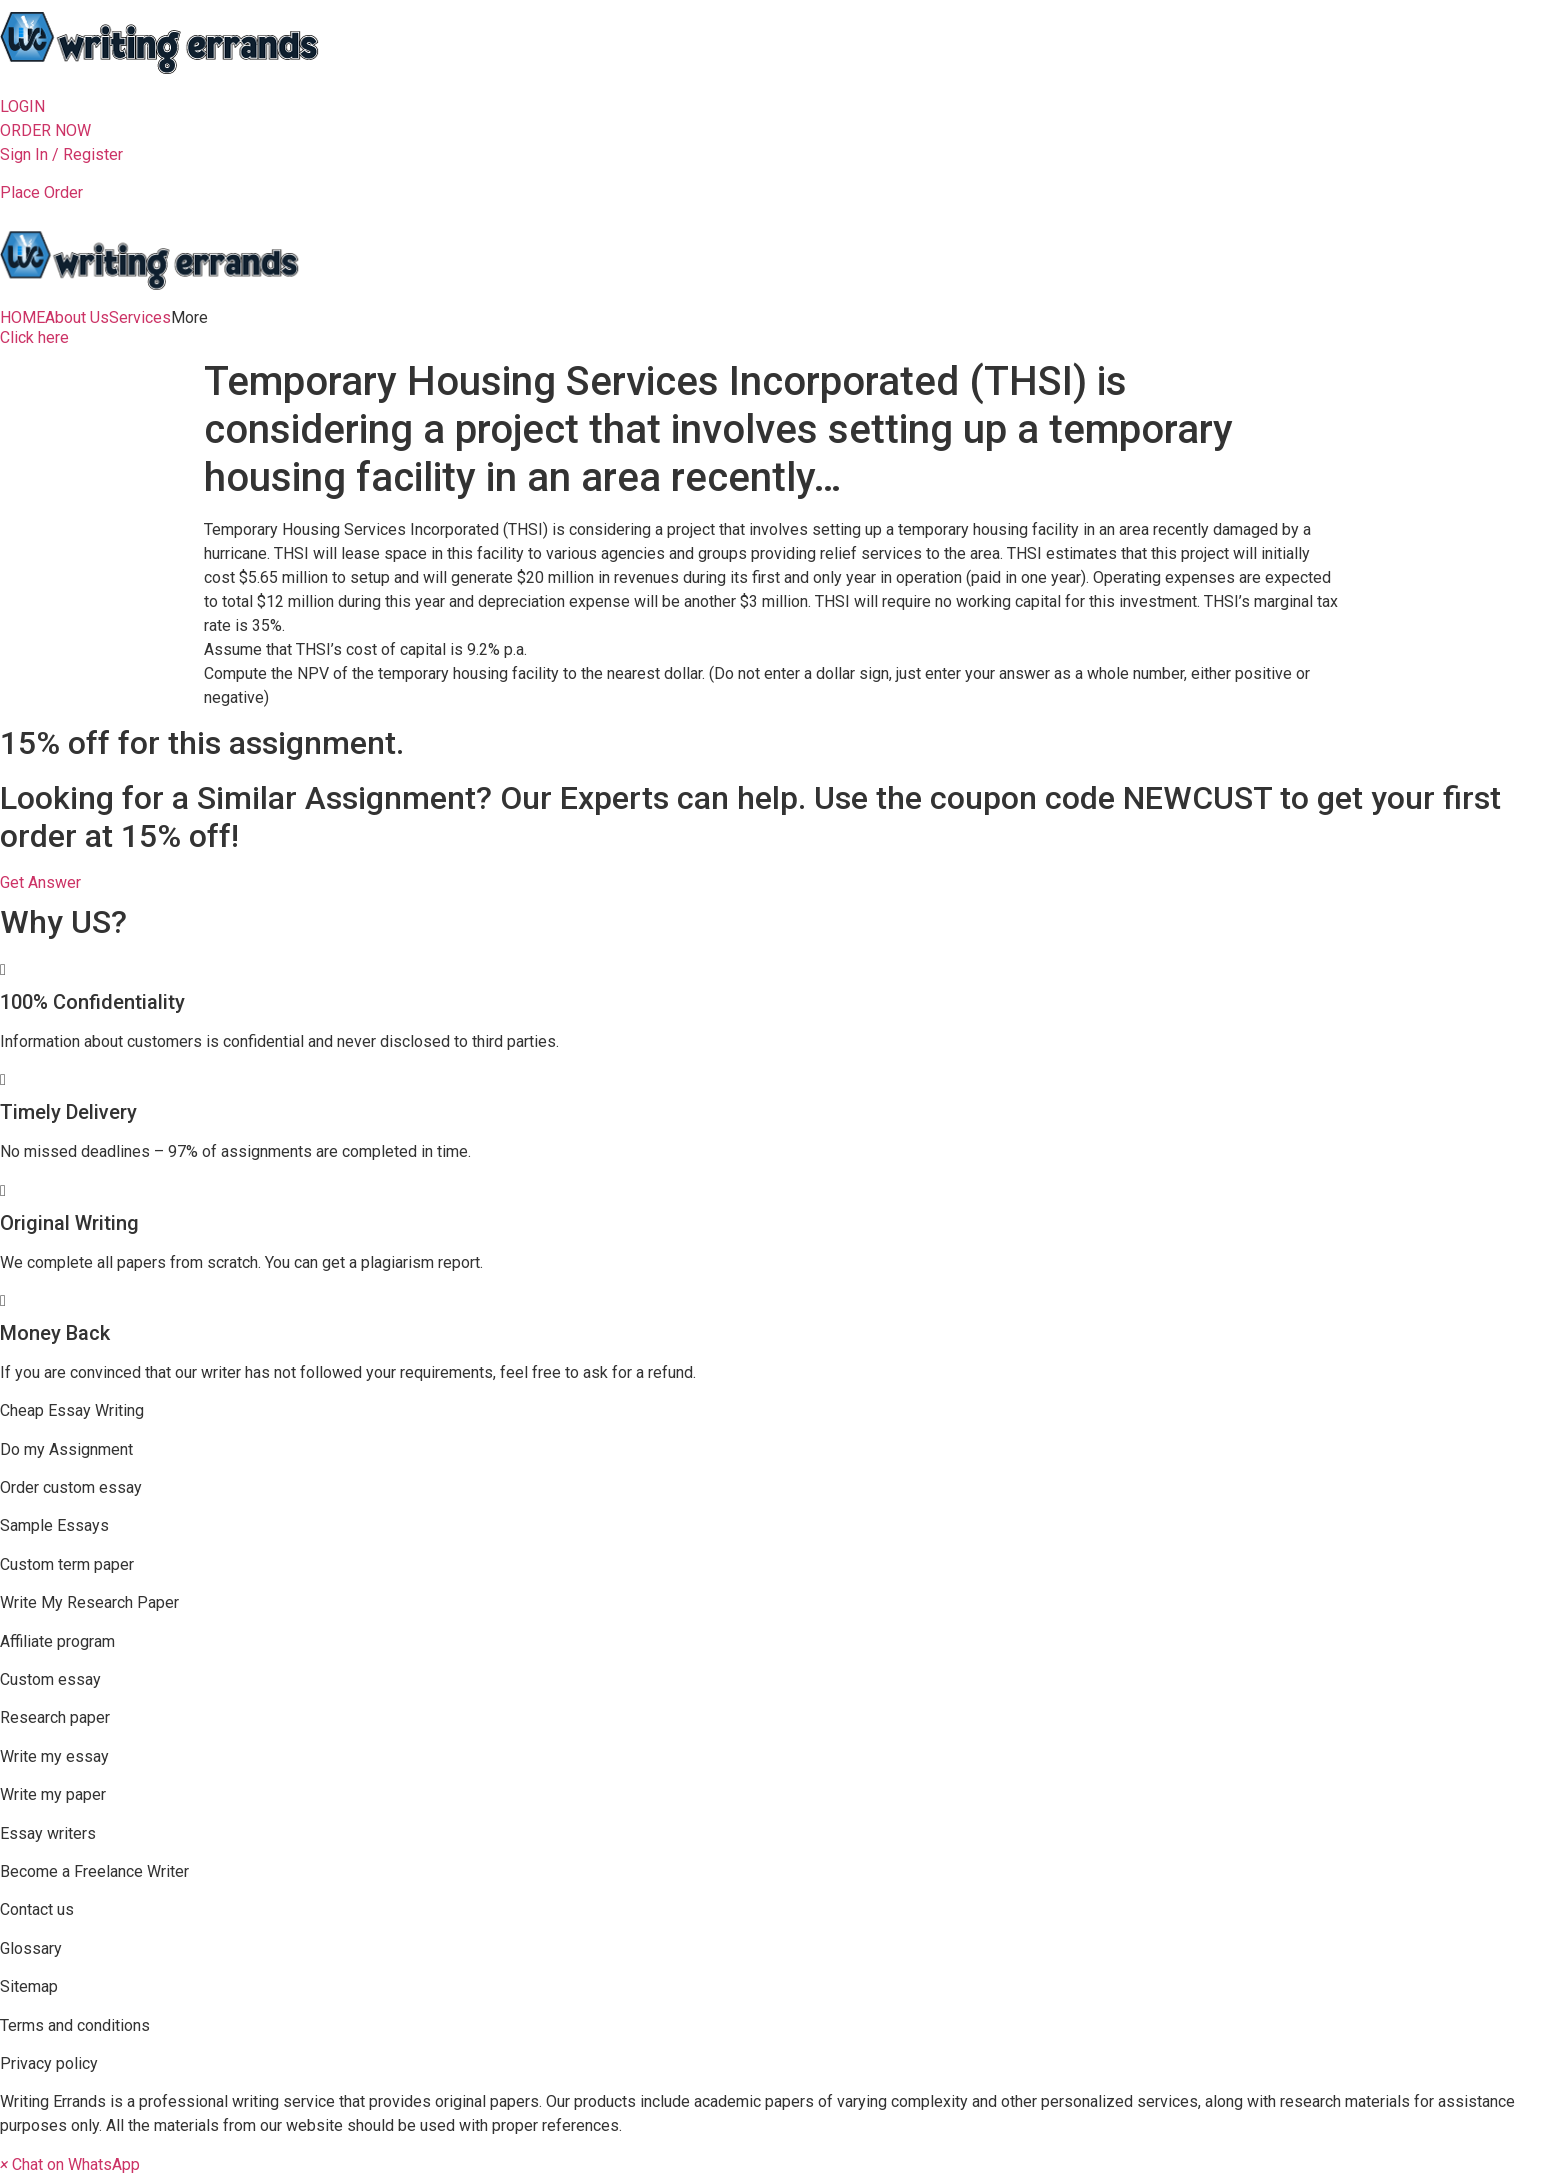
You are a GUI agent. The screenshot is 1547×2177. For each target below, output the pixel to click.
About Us (77, 318)
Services (140, 318)
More (189, 318)
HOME (22, 318)
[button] (22, 106)
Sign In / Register (61, 154)
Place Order (41, 192)
